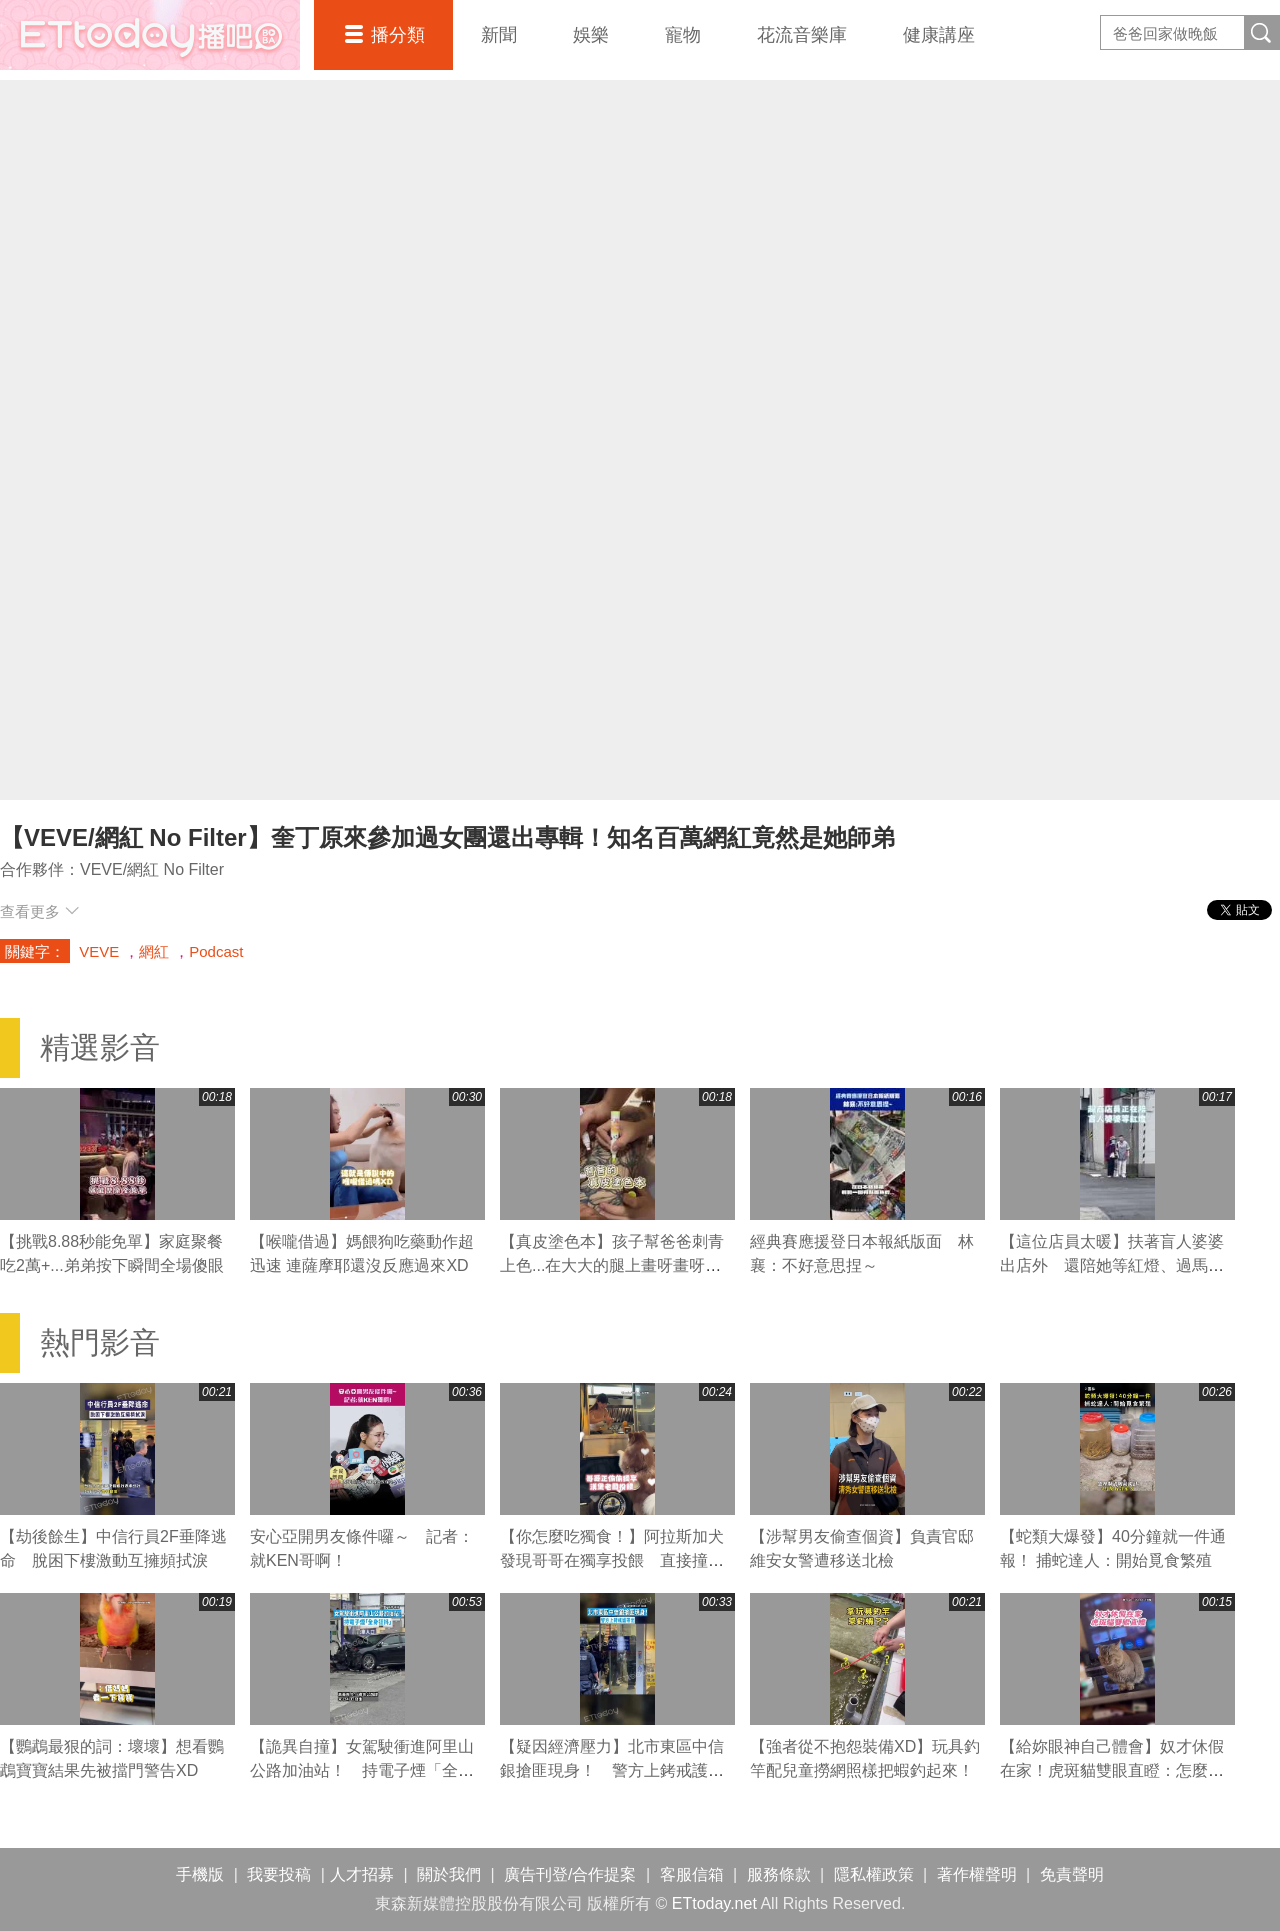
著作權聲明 (977, 1874)
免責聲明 (1072, 1874)
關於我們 (449, 1874)
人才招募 (362, 1874)
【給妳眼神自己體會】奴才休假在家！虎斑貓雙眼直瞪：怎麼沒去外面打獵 (1112, 1770)
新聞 (499, 35)
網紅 (154, 951)
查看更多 (39, 911)
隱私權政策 (874, 1874)
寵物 (683, 35)
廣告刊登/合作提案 (570, 1874)
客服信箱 (692, 1874)
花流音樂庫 (802, 35)
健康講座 (939, 35)
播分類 (398, 35)
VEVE (99, 951)
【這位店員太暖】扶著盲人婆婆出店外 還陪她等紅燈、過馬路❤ (1112, 1265)
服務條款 (779, 1874)
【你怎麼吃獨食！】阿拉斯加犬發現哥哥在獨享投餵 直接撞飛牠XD (612, 1560)
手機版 (200, 1874)
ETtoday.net (714, 1903)
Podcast (216, 951)
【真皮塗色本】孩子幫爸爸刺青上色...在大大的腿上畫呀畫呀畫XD (612, 1265)
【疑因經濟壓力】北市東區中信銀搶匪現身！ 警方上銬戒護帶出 (612, 1770)
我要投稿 (279, 1874)
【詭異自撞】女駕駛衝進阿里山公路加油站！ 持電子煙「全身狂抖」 (362, 1770)
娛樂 (591, 35)
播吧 (150, 35)
